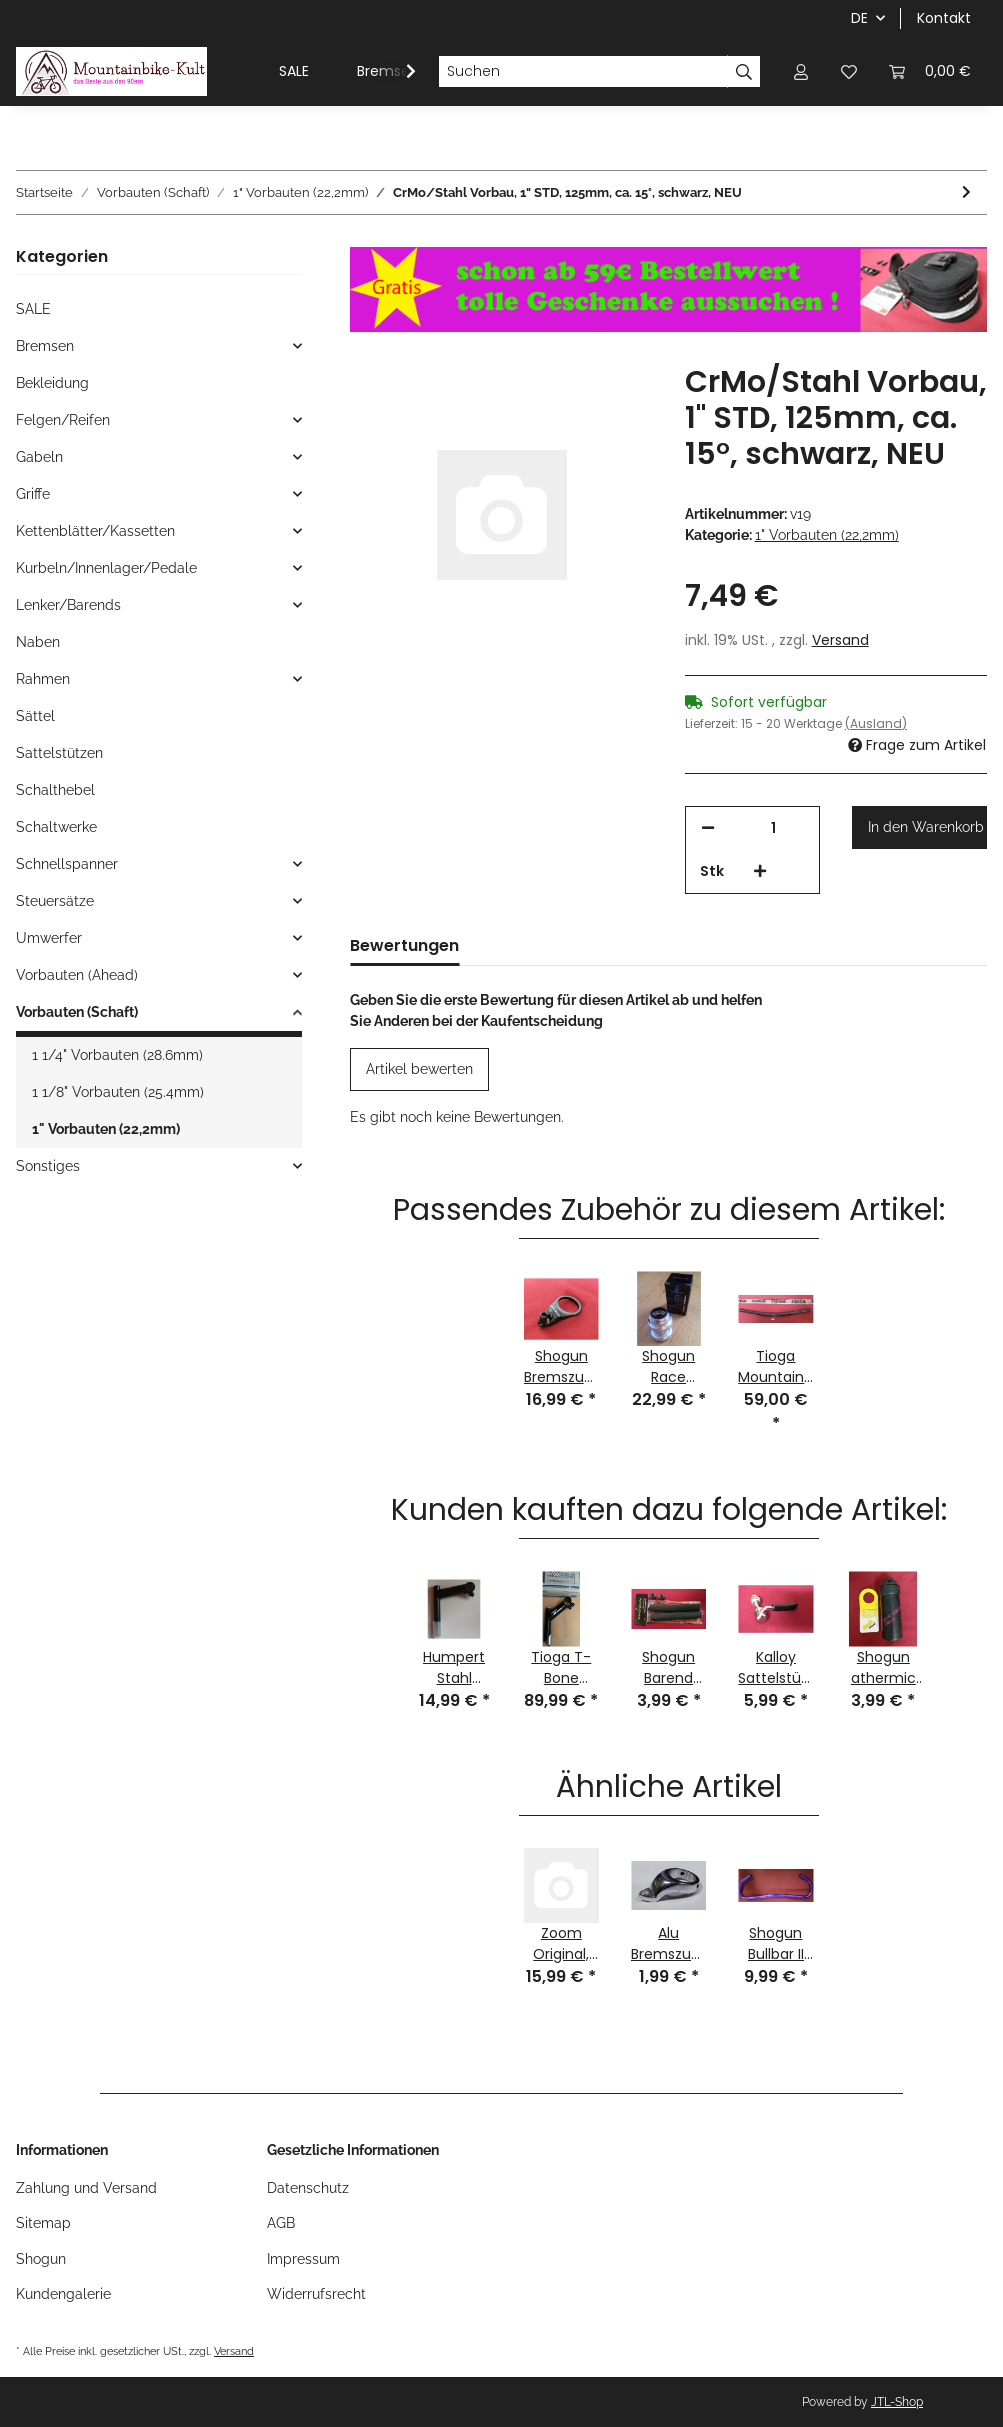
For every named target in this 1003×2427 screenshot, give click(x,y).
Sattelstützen (59, 753)
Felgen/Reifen (63, 420)
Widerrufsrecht (316, 2294)
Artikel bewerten (419, 1069)
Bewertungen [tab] (404, 945)
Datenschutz (308, 2188)
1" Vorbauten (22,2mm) (827, 535)
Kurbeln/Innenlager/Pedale (106, 568)
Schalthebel (55, 790)
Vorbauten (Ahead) (77, 975)
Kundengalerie (63, 2294)
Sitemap (43, 2223)
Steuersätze (55, 901)
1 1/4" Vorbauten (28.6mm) (117, 1055)
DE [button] (859, 18)
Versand (840, 640)
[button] (801, 71)
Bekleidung (52, 383)
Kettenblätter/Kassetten (95, 531)
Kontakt (944, 18)
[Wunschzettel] (849, 71)
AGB (281, 2223)
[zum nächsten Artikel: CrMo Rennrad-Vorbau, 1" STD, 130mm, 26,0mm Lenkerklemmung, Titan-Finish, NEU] (966, 192)
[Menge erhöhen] (760, 871)
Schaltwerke (56, 827)
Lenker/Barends (68, 605)
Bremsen (45, 346)
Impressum (303, 2259)
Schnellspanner (67, 864)
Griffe (33, 494)
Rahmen (43, 679)
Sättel (35, 716)
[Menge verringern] (708, 828)
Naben (38, 642)
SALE (33, 309)
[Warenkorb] (930, 71)
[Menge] (774, 828)
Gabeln (39, 457)
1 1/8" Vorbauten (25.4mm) (118, 1092)
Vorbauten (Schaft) (77, 1012)
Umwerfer (49, 938)
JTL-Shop (897, 2402)
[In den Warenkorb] (919, 827)
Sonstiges (48, 1166)
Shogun (41, 2259)
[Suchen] (583, 72)
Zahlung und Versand (86, 2188)
